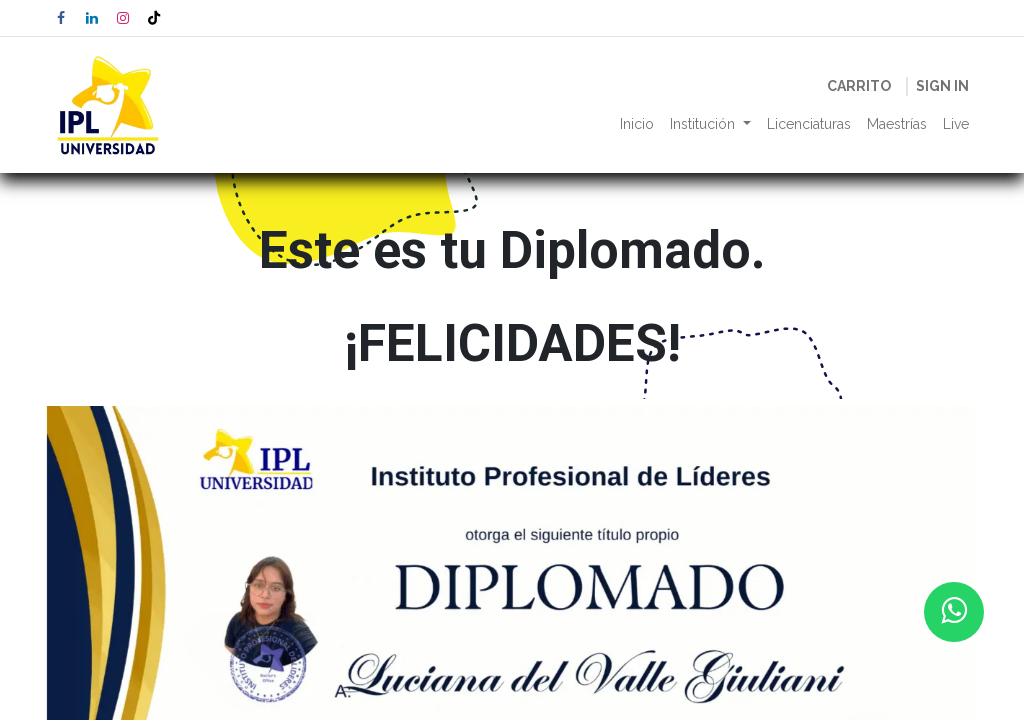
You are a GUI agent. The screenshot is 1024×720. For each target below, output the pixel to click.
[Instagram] (123, 18)
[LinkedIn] (92, 18)
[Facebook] (61, 18)
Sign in (942, 86)
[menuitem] (637, 124)
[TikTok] (154, 18)
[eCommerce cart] (859, 86)
